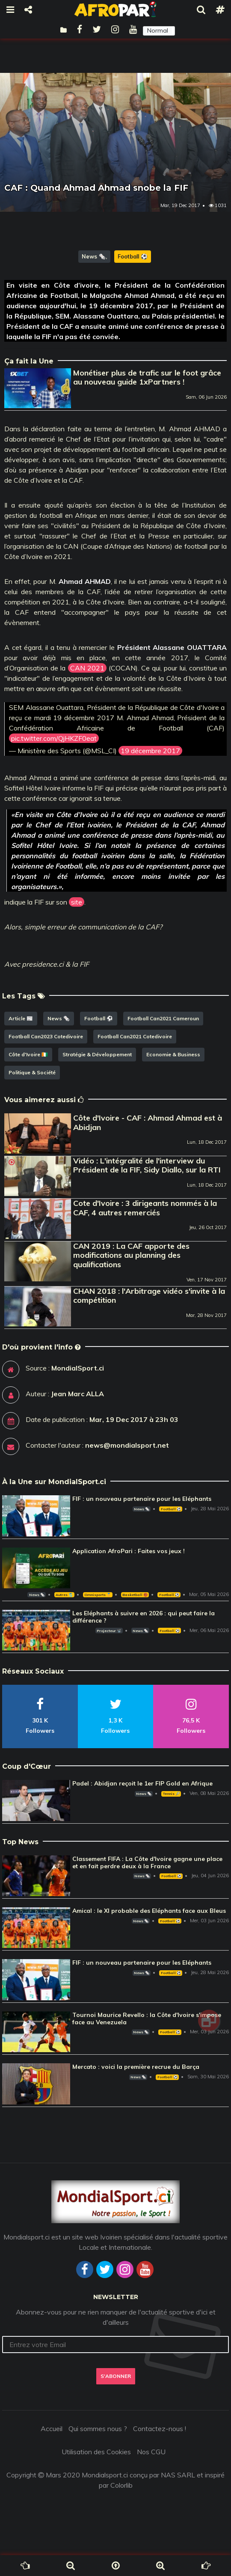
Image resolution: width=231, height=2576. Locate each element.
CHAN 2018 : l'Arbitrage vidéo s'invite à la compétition (149, 1295)
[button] (159, 31)
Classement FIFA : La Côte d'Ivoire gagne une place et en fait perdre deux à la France (147, 1862)
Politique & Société (32, 1072)
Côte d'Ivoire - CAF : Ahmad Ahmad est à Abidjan (147, 1122)
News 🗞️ (94, 256)
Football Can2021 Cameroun (163, 1018)
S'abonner (116, 2376)
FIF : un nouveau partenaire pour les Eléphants (141, 1499)
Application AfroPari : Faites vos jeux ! (128, 1551)
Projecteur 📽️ (109, 1631)
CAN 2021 (87, 668)
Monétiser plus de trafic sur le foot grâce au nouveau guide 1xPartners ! (147, 377)
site (76, 902)
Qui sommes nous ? (97, 2428)
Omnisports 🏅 (97, 1595)
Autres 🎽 (64, 1595)
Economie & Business (173, 1054)
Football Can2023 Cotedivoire (46, 1036)
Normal (157, 30)
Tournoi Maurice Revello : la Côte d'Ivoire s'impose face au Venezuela (146, 2018)
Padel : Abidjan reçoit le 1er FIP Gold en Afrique (142, 1783)
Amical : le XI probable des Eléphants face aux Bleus (149, 1911)
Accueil (51, 2428)
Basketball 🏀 (135, 1595)
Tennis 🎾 (171, 1793)
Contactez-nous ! (159, 2428)
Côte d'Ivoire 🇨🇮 (28, 1054)
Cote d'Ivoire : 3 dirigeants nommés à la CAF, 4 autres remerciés (145, 1207)
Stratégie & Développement (97, 1054)
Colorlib (121, 2485)
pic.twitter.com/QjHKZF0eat (54, 738)
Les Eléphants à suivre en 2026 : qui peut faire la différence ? (143, 1616)
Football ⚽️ (133, 256)
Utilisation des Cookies (96, 2451)
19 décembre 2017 (150, 750)
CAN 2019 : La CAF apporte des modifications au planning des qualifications (131, 1255)
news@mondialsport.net (127, 1445)
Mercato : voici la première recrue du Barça (135, 2067)
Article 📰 (21, 1018)
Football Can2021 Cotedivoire (135, 1036)
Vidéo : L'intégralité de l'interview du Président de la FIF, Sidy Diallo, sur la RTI (147, 1165)
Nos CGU (151, 2451)
